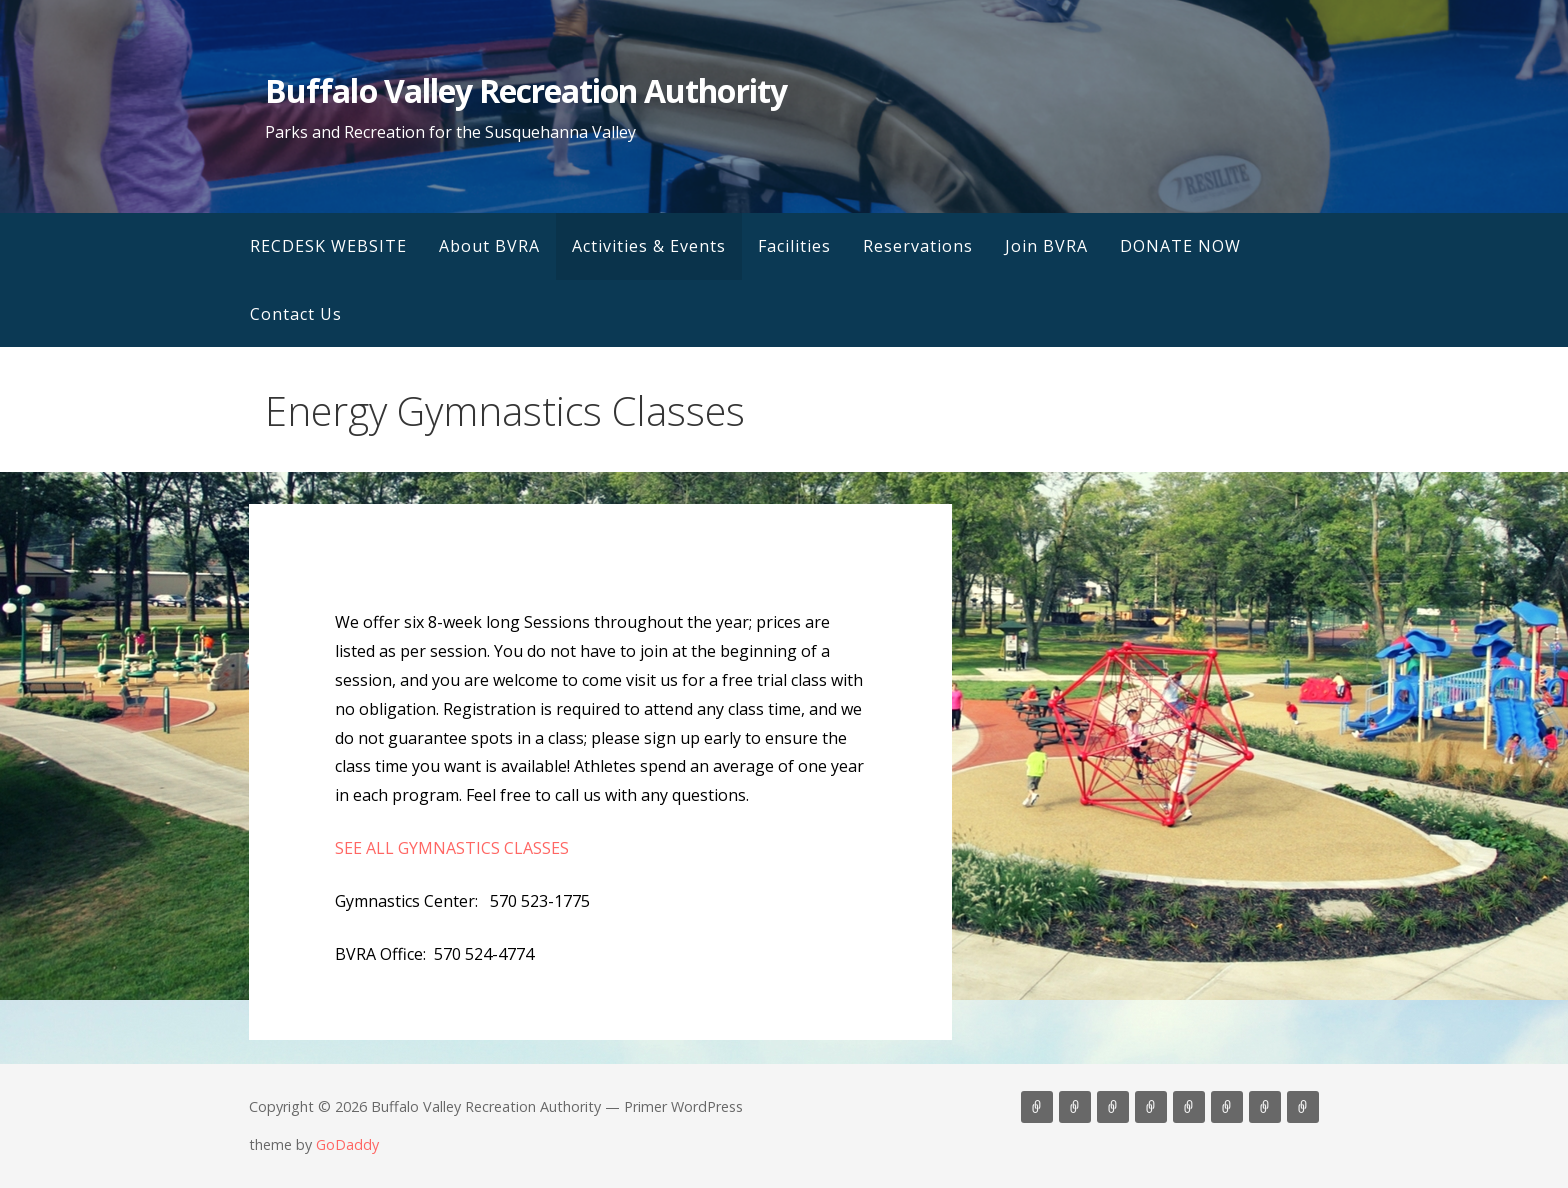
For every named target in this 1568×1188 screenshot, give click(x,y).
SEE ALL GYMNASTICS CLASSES (452, 848)
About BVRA (489, 246)
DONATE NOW (1180, 246)
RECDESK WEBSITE (328, 246)
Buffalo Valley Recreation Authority (525, 90)
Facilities (794, 246)
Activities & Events (649, 246)
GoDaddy (347, 1144)
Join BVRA (1046, 246)
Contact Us (296, 314)
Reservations (918, 246)
